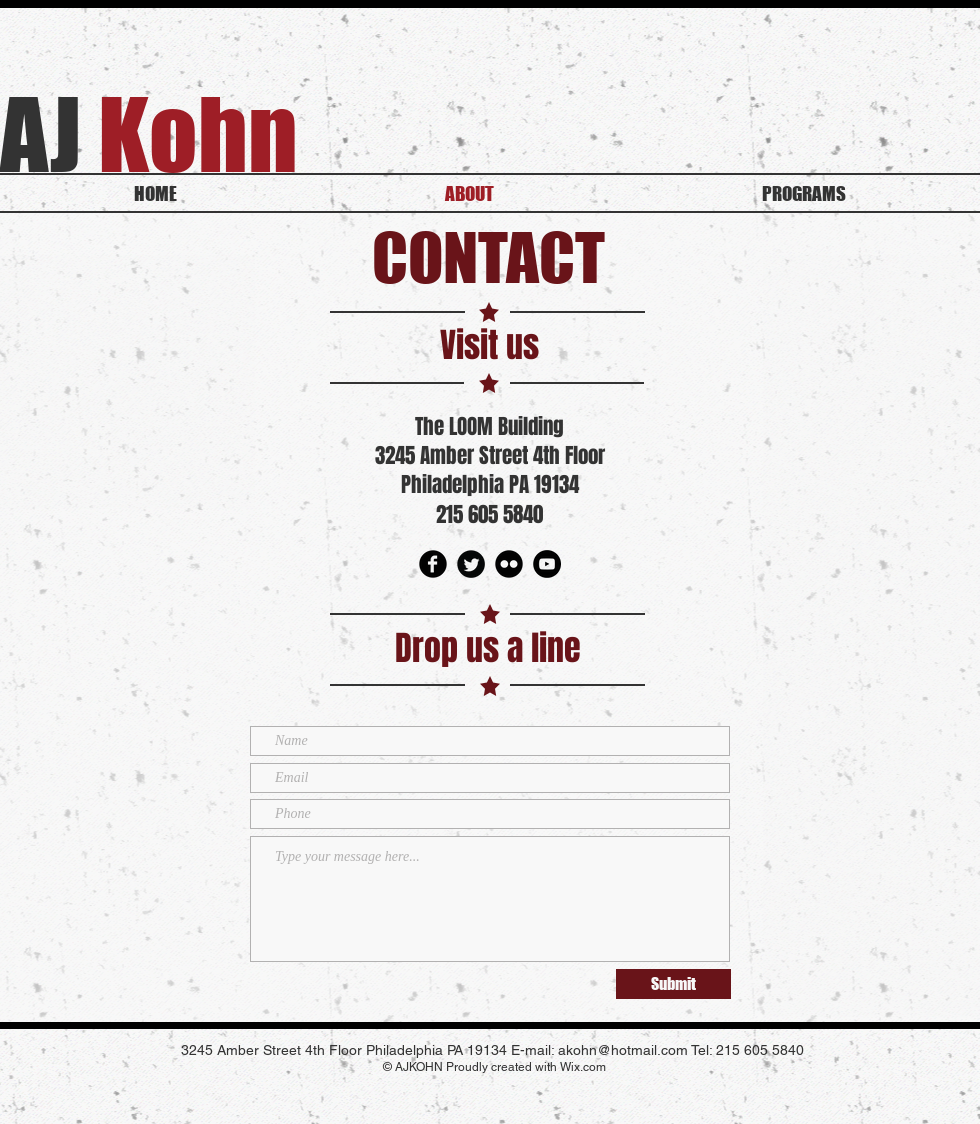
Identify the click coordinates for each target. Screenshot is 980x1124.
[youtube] (547, 564)
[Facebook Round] (433, 564)
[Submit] (673, 984)
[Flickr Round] (509, 564)
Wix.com (583, 1067)
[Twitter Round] (471, 564)
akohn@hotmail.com (623, 1050)
